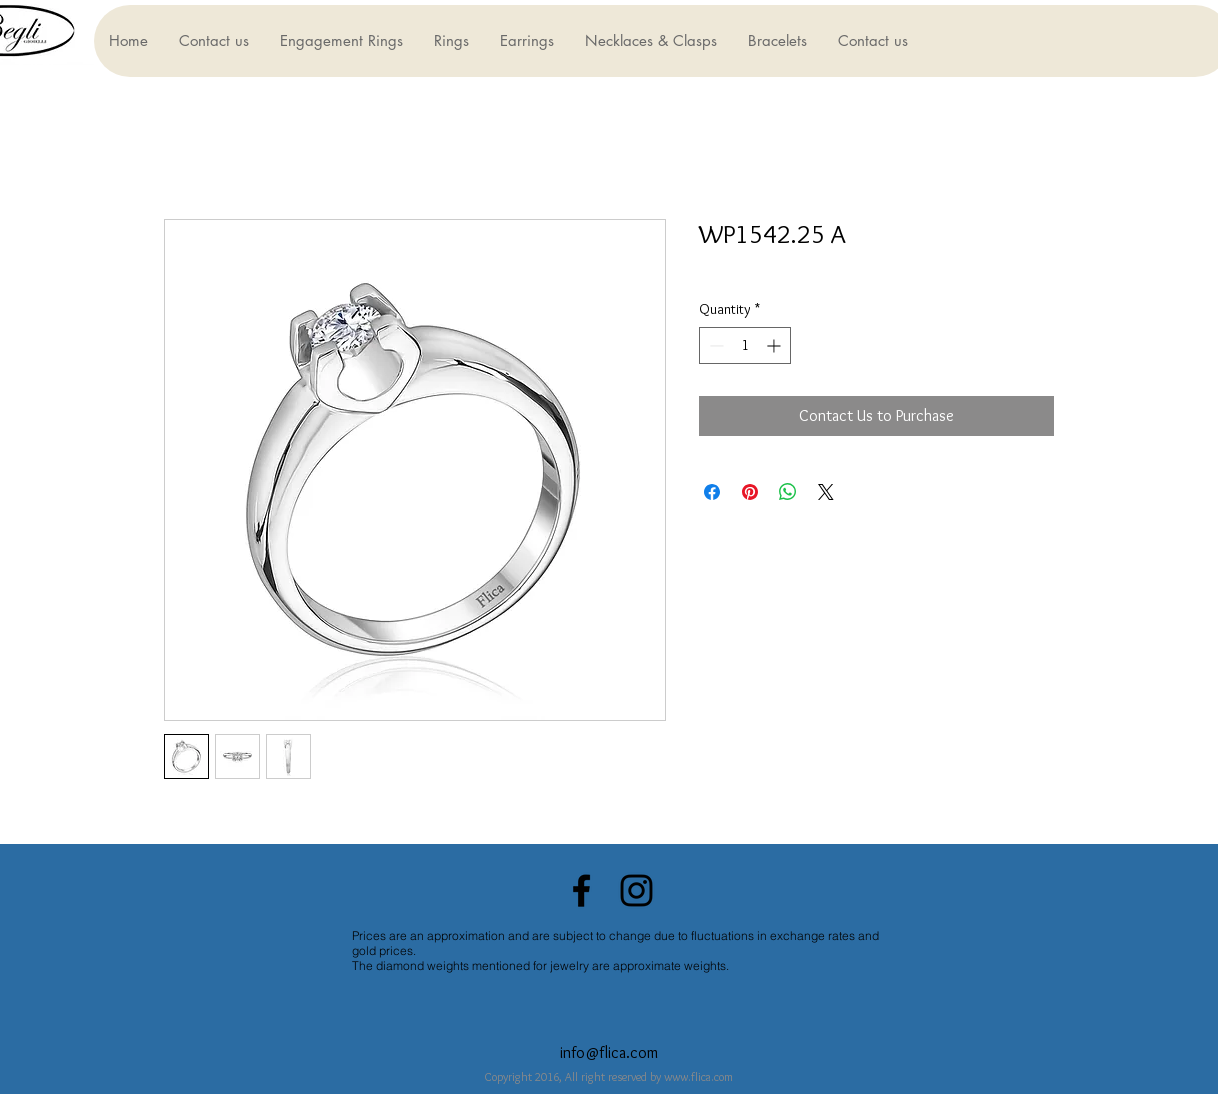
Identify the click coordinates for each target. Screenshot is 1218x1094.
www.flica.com (698, 1076)
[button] (341, 41)
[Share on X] (826, 492)
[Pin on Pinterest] (750, 492)
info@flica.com (609, 1052)
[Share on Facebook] (712, 492)
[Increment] (775, 345)
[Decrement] (714, 345)
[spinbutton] (745, 345)
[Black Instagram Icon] (636, 890)
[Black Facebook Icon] (581, 890)
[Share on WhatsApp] (788, 492)
